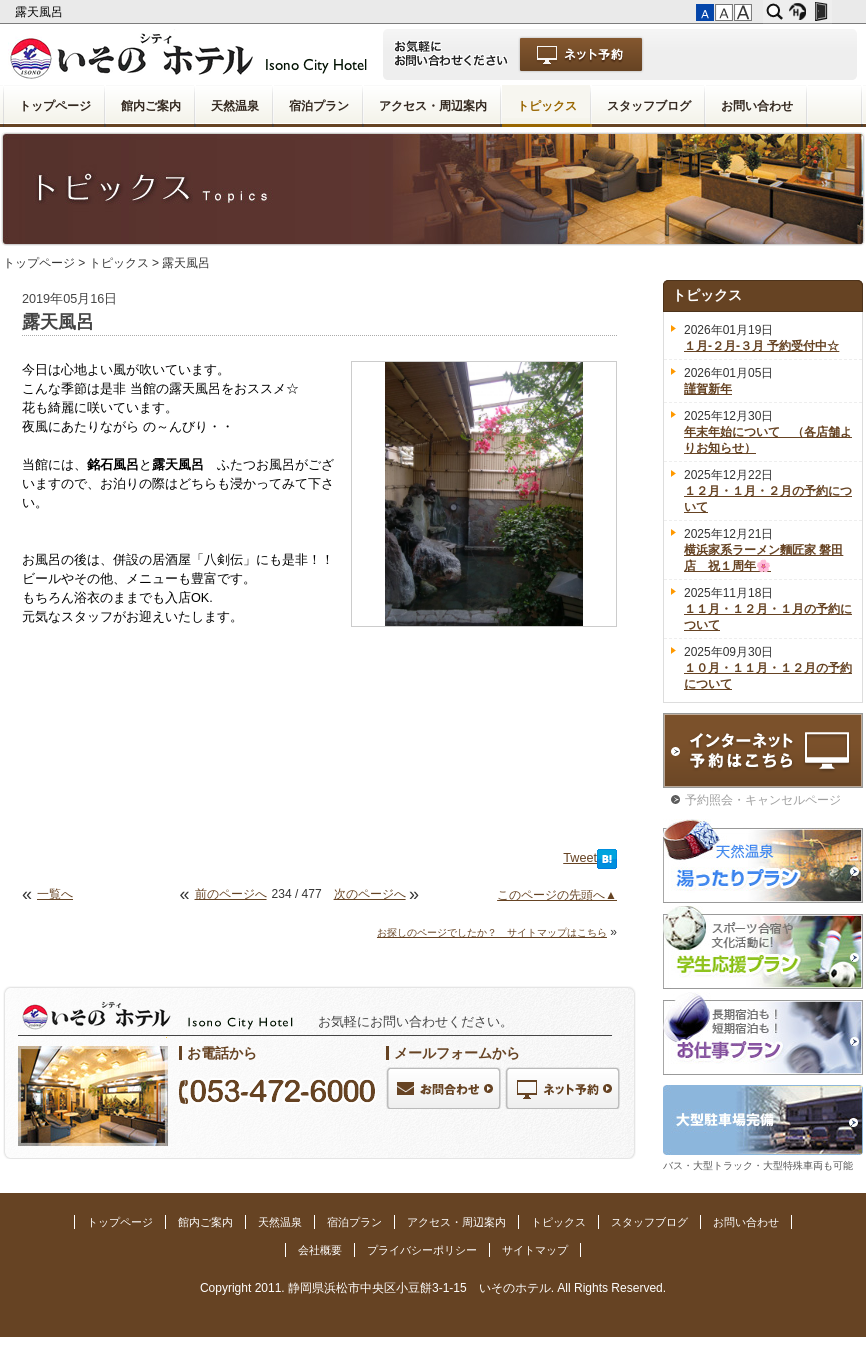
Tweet (580, 858)
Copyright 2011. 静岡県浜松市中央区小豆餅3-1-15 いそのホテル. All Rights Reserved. (433, 1288)
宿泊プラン (319, 106)
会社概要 (320, 1250)
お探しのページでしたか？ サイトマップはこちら (492, 932)
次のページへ (370, 894)
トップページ (55, 106)
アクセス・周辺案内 (433, 106)
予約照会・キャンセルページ (763, 800)
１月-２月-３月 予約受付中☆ (761, 346)
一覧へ (55, 894)
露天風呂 (40, 12)
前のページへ (231, 894)
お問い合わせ (757, 106)
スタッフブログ (649, 106)
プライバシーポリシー (422, 1250)
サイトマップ (535, 1250)
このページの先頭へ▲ (557, 895)
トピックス (547, 106)
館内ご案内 (151, 106)
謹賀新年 (708, 389)
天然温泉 (235, 106)
